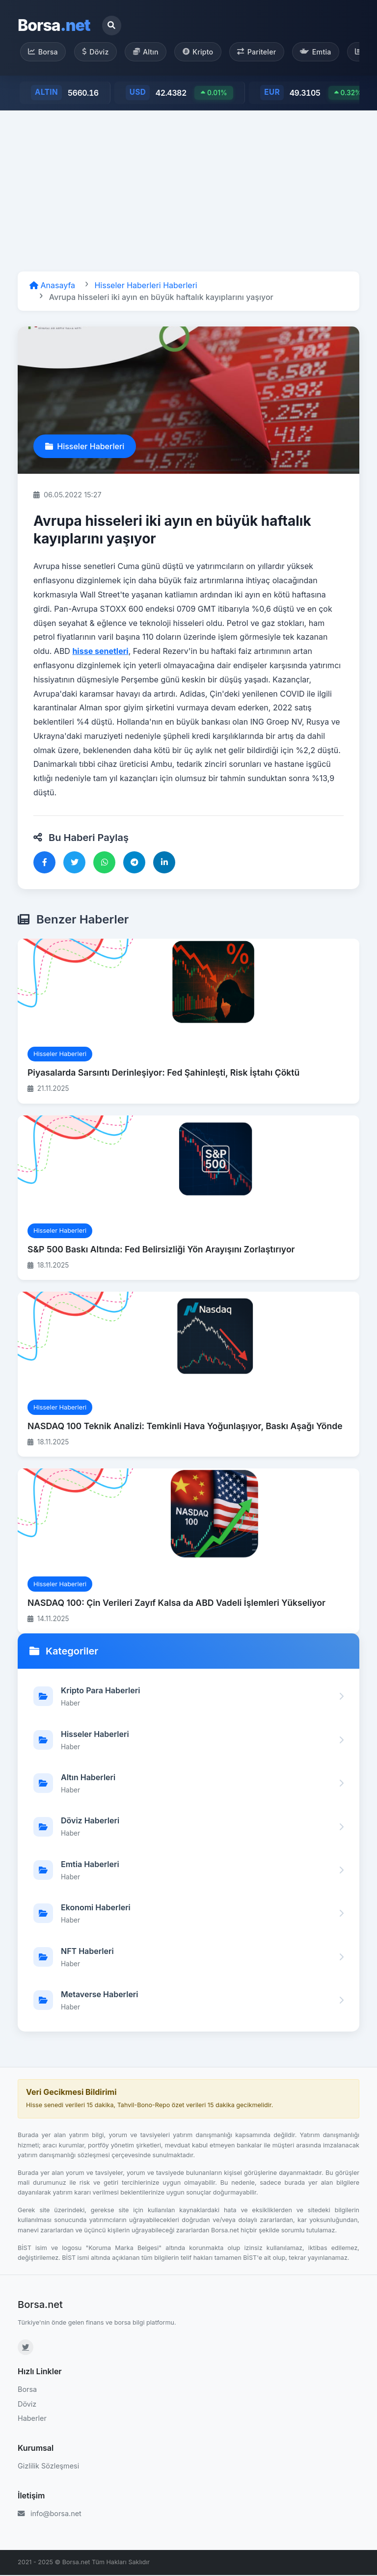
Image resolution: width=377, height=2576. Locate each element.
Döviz (96, 52)
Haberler (32, 2419)
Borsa (54, 25)
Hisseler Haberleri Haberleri (145, 286)
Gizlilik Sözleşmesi (48, 2466)
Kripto (201, 52)
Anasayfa (52, 286)
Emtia (321, 52)
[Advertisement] (188, 191)
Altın (148, 52)
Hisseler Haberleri (84, 447)
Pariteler (261, 52)
